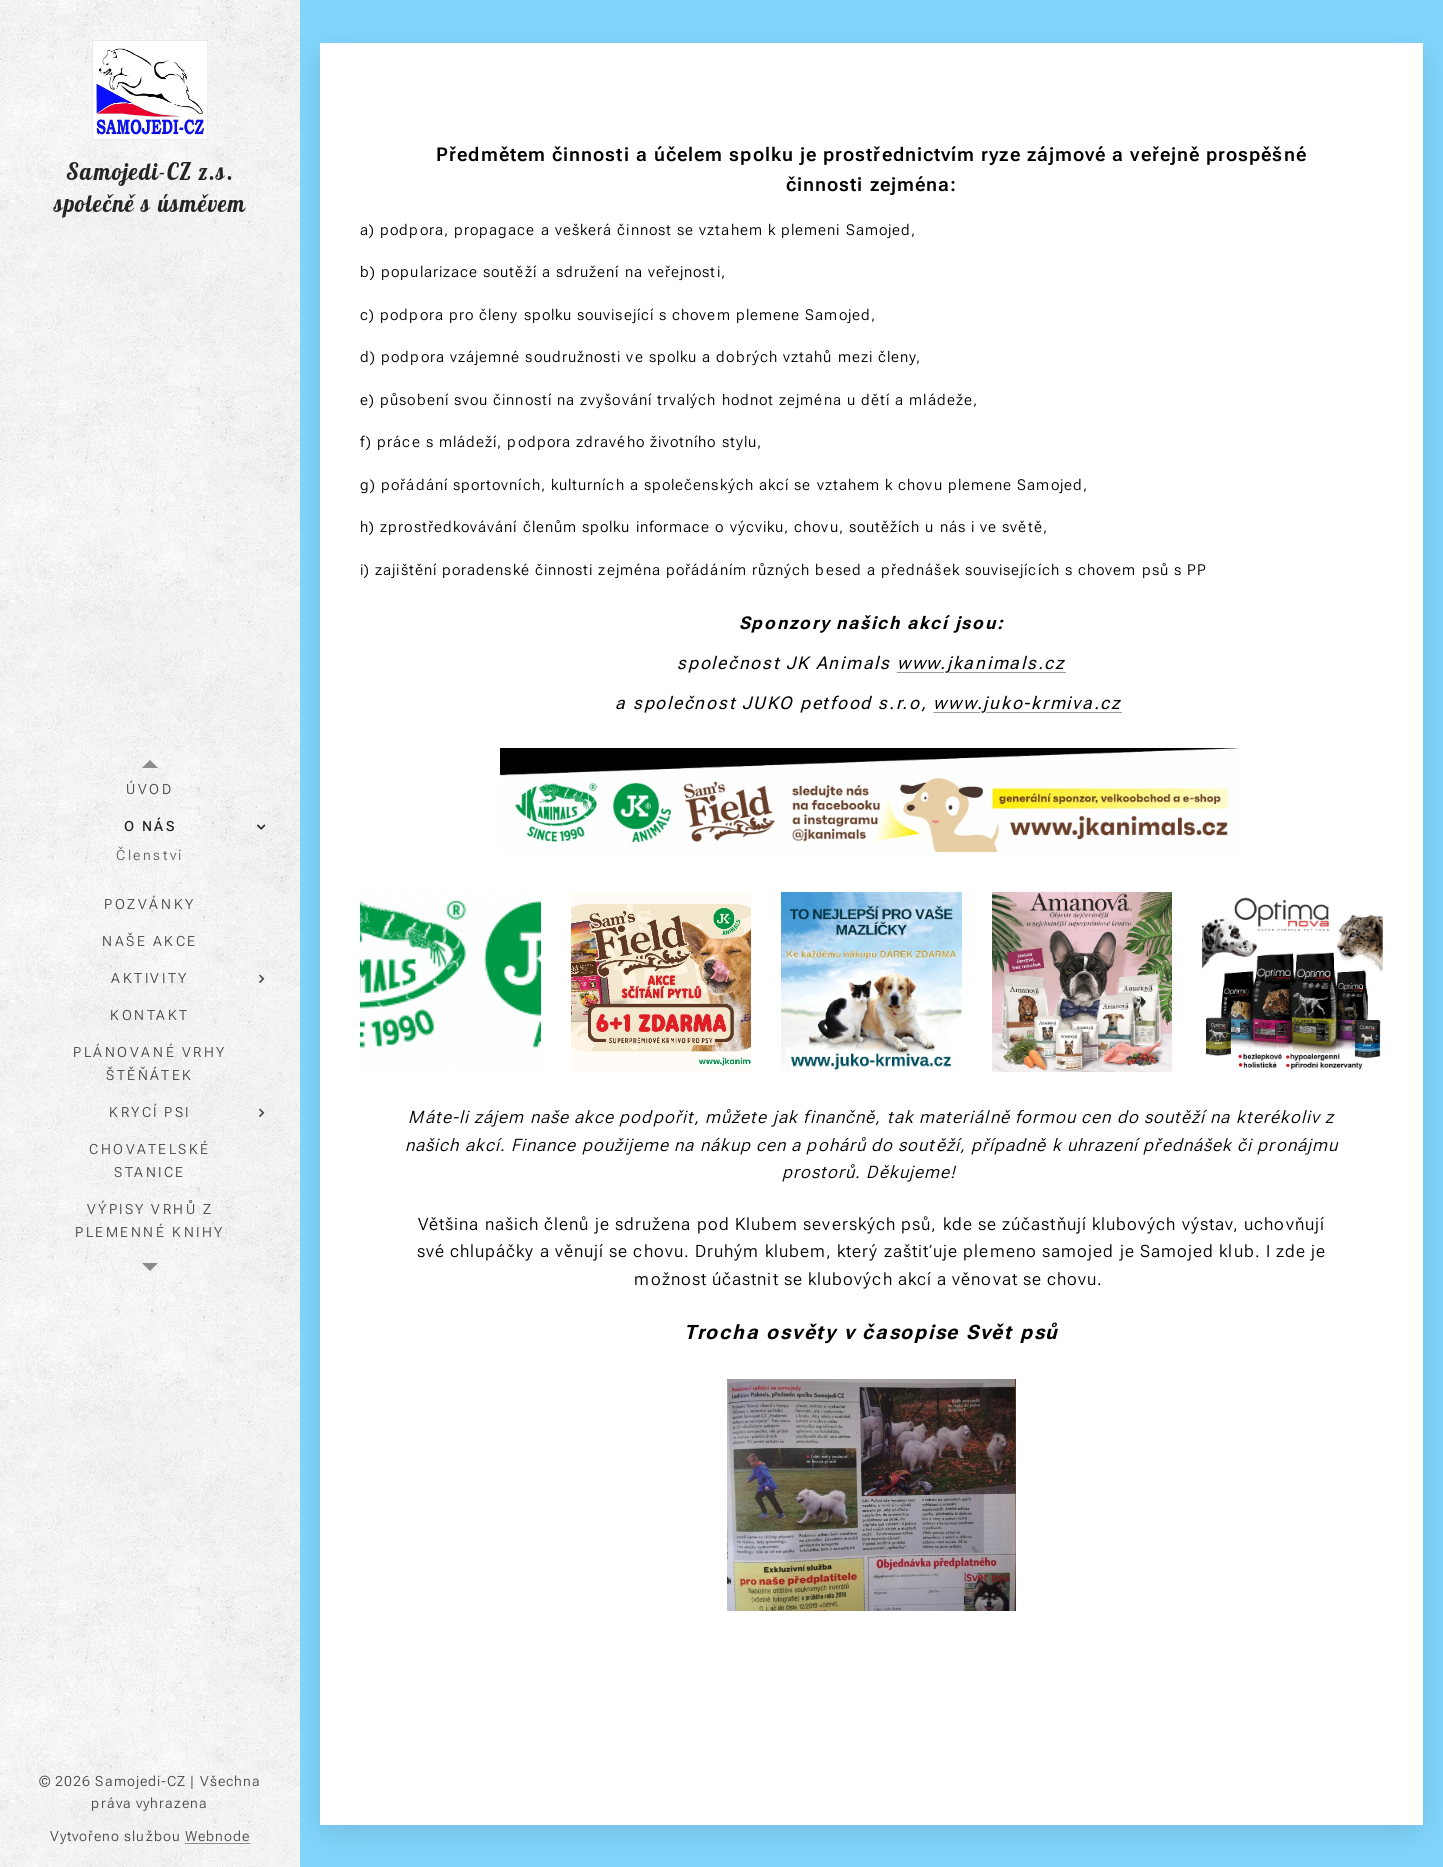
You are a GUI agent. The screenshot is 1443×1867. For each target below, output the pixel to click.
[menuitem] (150, 789)
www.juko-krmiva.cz (1027, 702)
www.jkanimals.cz (981, 662)
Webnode (218, 1836)
